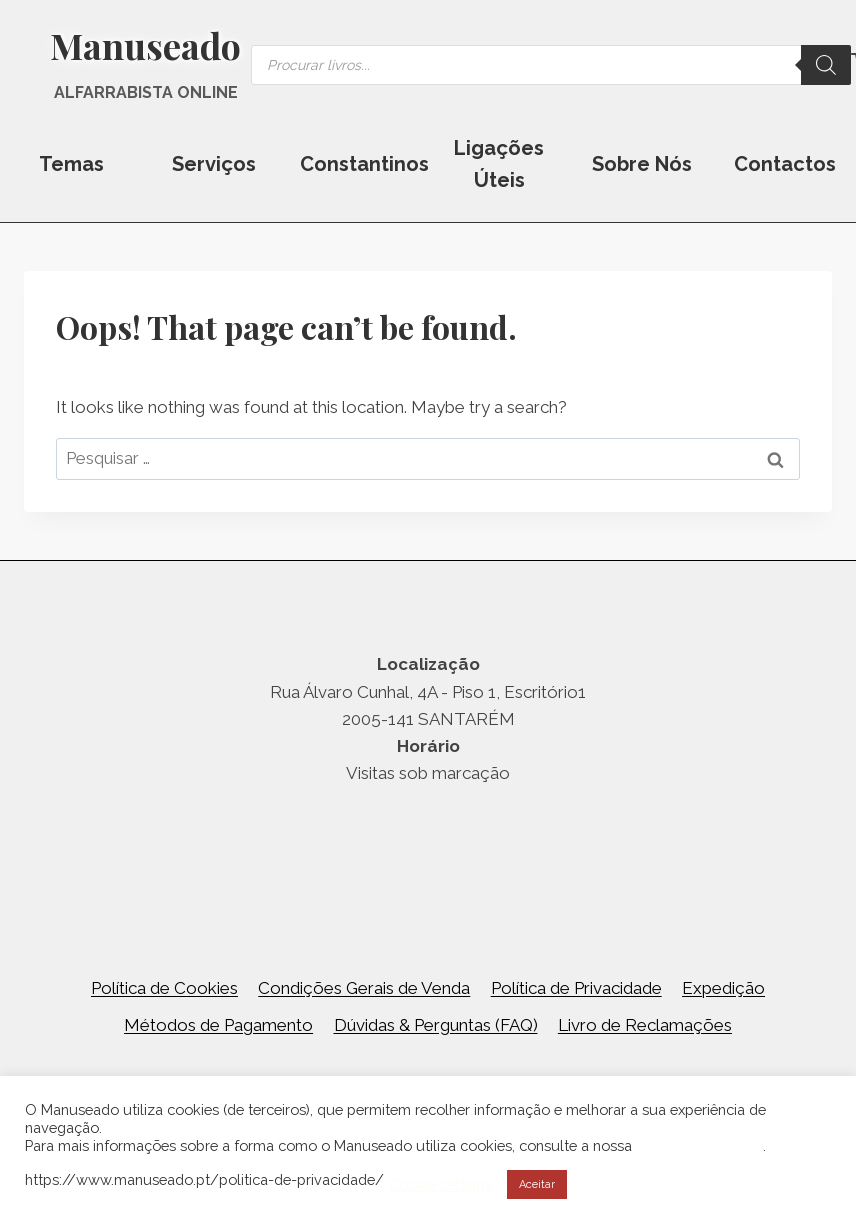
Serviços (214, 164)
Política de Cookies (164, 988)
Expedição (723, 988)
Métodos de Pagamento (218, 1025)
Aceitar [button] (537, 1184)
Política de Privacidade (576, 988)
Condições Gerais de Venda (364, 988)
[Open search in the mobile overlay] (551, 65)
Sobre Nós (642, 164)
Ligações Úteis (499, 164)
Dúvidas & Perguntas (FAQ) (436, 1025)
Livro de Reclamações (645, 1025)
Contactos (785, 164)
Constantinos (364, 164)
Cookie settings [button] (440, 1184)
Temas (71, 164)
